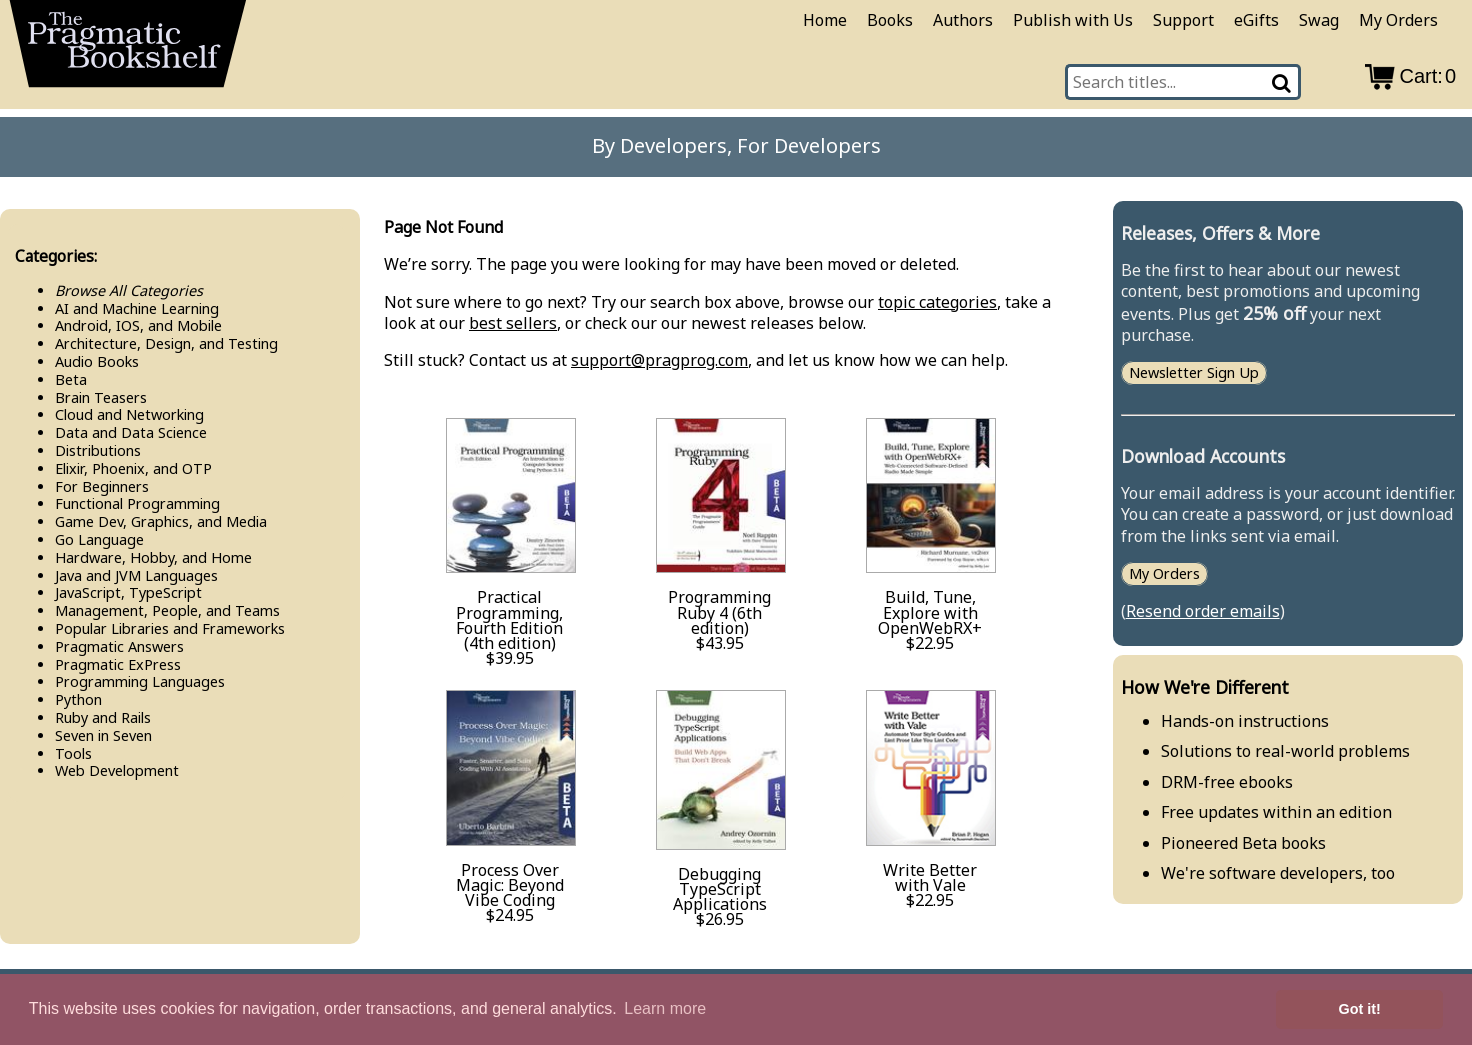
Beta (71, 379)
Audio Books (97, 361)
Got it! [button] (1360, 1009)
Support (1183, 20)
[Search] (1283, 82)
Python (78, 699)
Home (825, 20)
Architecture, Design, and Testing (166, 343)
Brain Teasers (101, 397)
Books (890, 20)
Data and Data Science (131, 432)
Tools (73, 753)
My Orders (1398, 20)
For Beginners (102, 486)
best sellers (513, 323)
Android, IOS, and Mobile (138, 325)
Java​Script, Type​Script (128, 592)
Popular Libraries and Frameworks (170, 628)
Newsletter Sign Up (1194, 373)
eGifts (1256, 20)
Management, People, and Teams (167, 610)
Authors (963, 20)
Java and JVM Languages (136, 575)
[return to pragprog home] (128, 50)
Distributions (98, 450)
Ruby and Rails (103, 717)
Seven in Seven (103, 735)
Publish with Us (1073, 20)
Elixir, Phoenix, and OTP (133, 468)
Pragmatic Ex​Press (118, 664)
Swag (1319, 20)
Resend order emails (1203, 611)
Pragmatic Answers (119, 646)
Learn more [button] (665, 1008)
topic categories (937, 302)
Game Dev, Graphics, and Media (161, 521)
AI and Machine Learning (137, 308)
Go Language (99, 539)
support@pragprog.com (659, 360)
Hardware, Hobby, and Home (153, 557)
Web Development (117, 770)
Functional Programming (137, 503)
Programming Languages (140, 681)
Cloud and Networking (129, 414)
